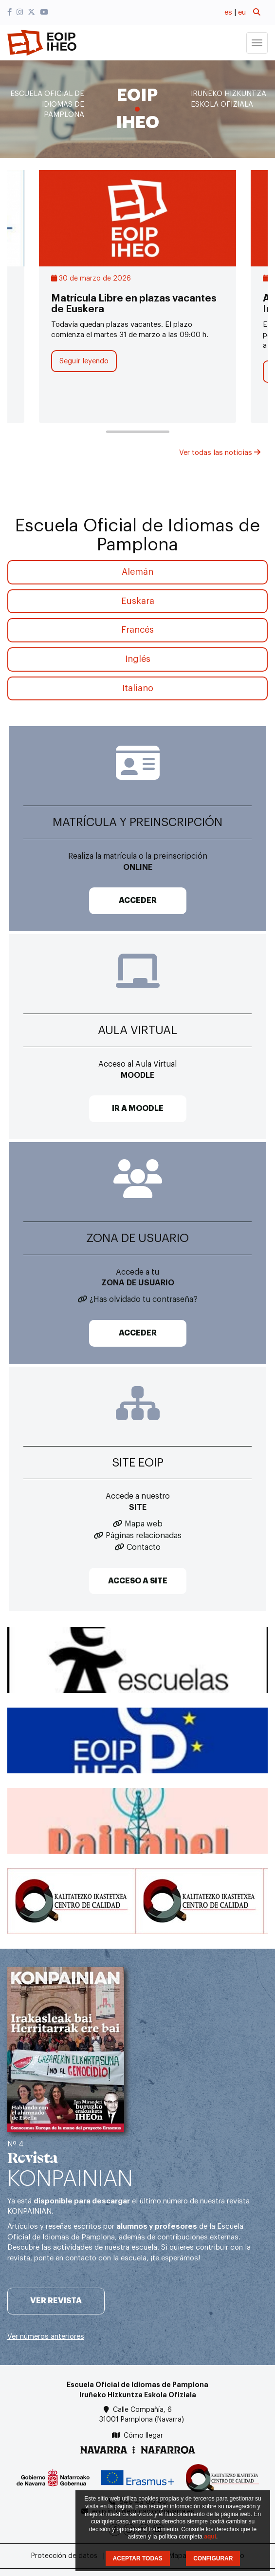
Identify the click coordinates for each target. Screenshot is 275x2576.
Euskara (137, 601)
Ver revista (56, 2301)
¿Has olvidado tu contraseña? (144, 1299)
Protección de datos (64, 2556)
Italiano (137, 688)
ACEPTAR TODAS (138, 2558)
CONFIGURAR (213, 2558)
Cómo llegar (143, 2435)
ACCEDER (138, 900)
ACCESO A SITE (137, 1581)
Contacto (144, 1547)
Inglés (137, 659)
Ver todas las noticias (219, 452)
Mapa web (144, 1524)
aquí (210, 2536)
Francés (137, 629)
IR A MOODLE (138, 1108)
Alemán (137, 571)
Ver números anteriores (45, 2336)
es (228, 12)
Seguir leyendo (84, 361)
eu (242, 12)
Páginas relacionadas (144, 1536)
